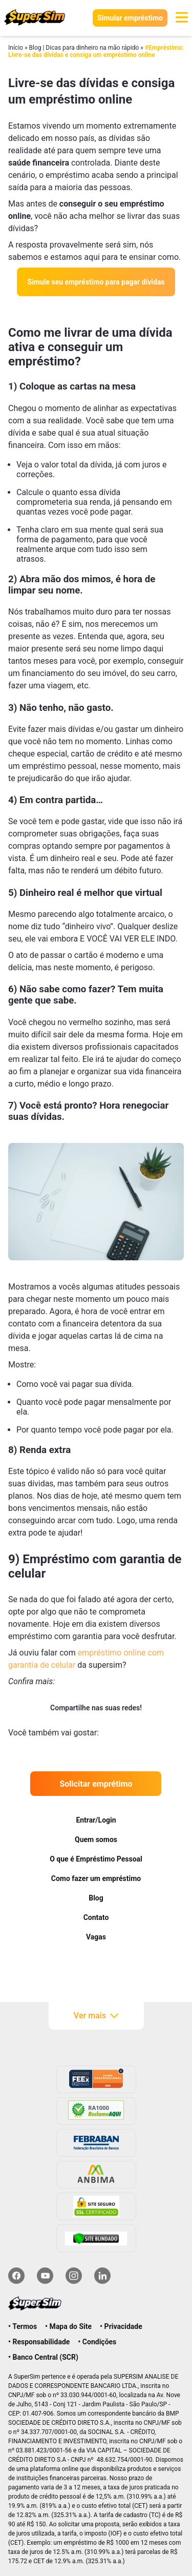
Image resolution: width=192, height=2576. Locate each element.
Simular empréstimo (130, 18)
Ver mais (96, 2015)
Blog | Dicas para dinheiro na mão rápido (84, 47)
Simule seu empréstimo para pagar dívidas (95, 282)
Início (15, 47)
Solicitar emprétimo (95, 1784)
